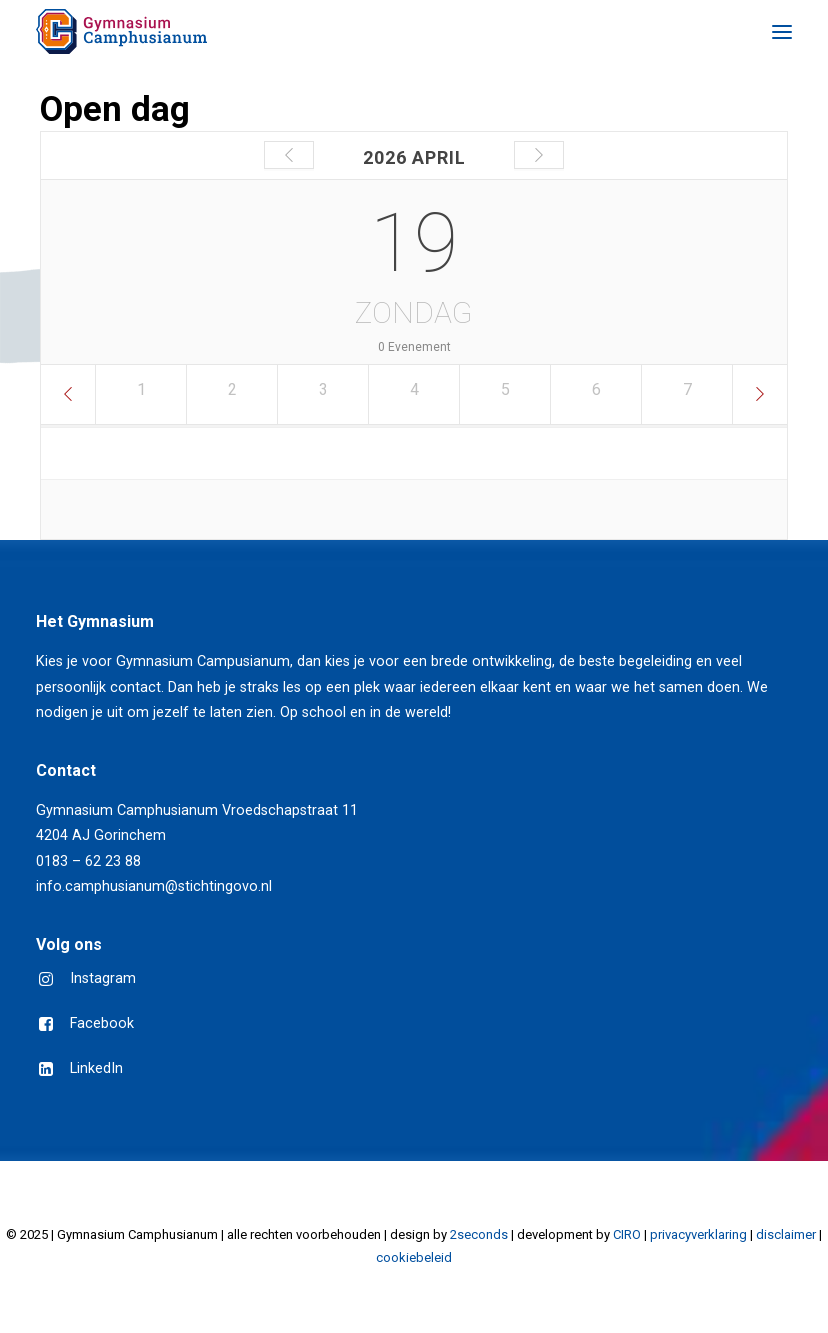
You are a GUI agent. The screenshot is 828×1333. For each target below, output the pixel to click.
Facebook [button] (102, 1023)
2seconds (479, 1234)
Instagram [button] (103, 978)
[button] (782, 31)
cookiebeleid (414, 1257)
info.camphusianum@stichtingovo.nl (154, 886)
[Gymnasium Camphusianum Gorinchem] (121, 31)
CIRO (627, 1234)
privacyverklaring (698, 1234)
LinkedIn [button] (96, 1068)
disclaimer (786, 1234)
